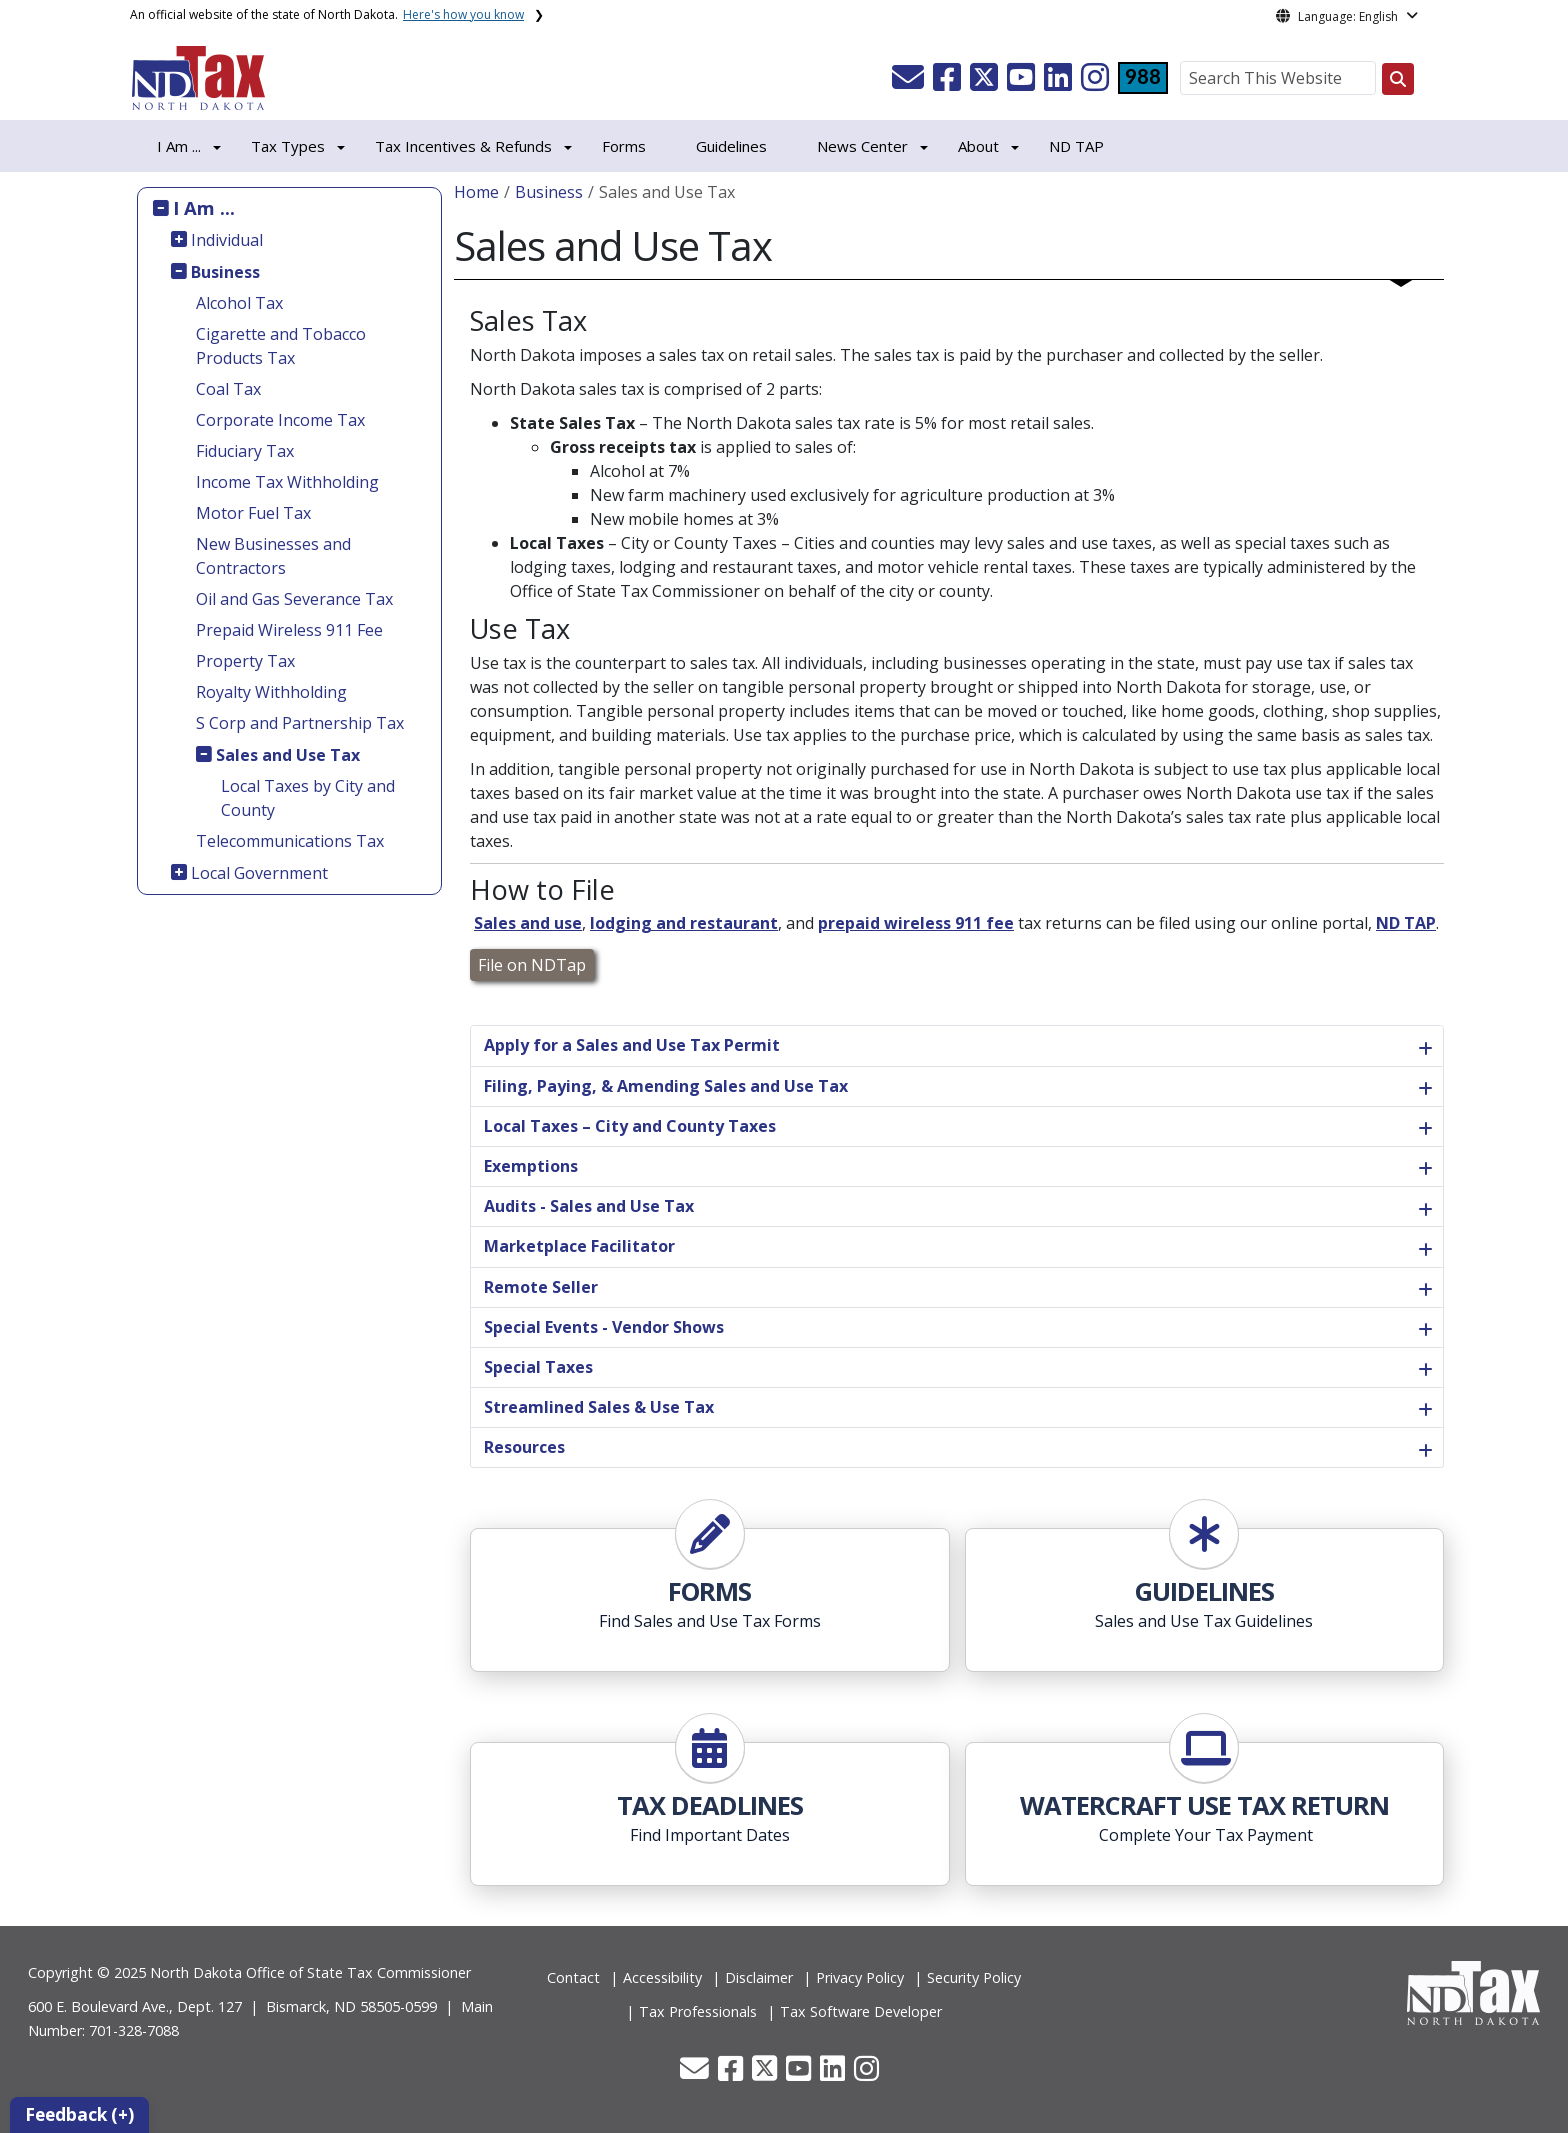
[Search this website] (1398, 79)
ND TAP (1076, 146)
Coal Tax (228, 389)
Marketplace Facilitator (579, 1246)
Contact (573, 1977)
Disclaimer (759, 1977)
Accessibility (662, 1977)
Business (225, 272)
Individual (227, 240)
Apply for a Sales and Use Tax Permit (632, 1045)
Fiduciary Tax (245, 451)
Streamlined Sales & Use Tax (599, 1407)
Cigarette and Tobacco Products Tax (281, 346)
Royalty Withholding (271, 692)
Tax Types (288, 146)
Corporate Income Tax (280, 420)
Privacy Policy (860, 1977)
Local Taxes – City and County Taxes (630, 1126)
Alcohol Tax (239, 303)
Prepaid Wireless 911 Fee (289, 630)
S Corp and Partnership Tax (300, 723)
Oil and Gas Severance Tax (294, 599)
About (978, 146)
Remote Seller (541, 1287)
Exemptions (531, 1166)
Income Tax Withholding (287, 482)
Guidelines (731, 146)
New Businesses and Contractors (273, 556)
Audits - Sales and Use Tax (589, 1206)
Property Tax (245, 661)
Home (476, 192)
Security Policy (974, 1977)
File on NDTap (532, 965)
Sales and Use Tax (288, 755)
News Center (862, 146)
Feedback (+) (79, 2114)
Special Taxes (538, 1367)
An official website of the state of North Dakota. (327, 14)
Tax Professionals (698, 2011)
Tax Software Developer (861, 2011)
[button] (910, 83)
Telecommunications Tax (290, 841)
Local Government (259, 873)
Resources (524, 1447)
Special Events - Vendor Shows (604, 1327)
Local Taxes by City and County (308, 798)
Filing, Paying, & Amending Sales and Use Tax (666, 1086)
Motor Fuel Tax (253, 513)
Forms (624, 146)
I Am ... (204, 207)
